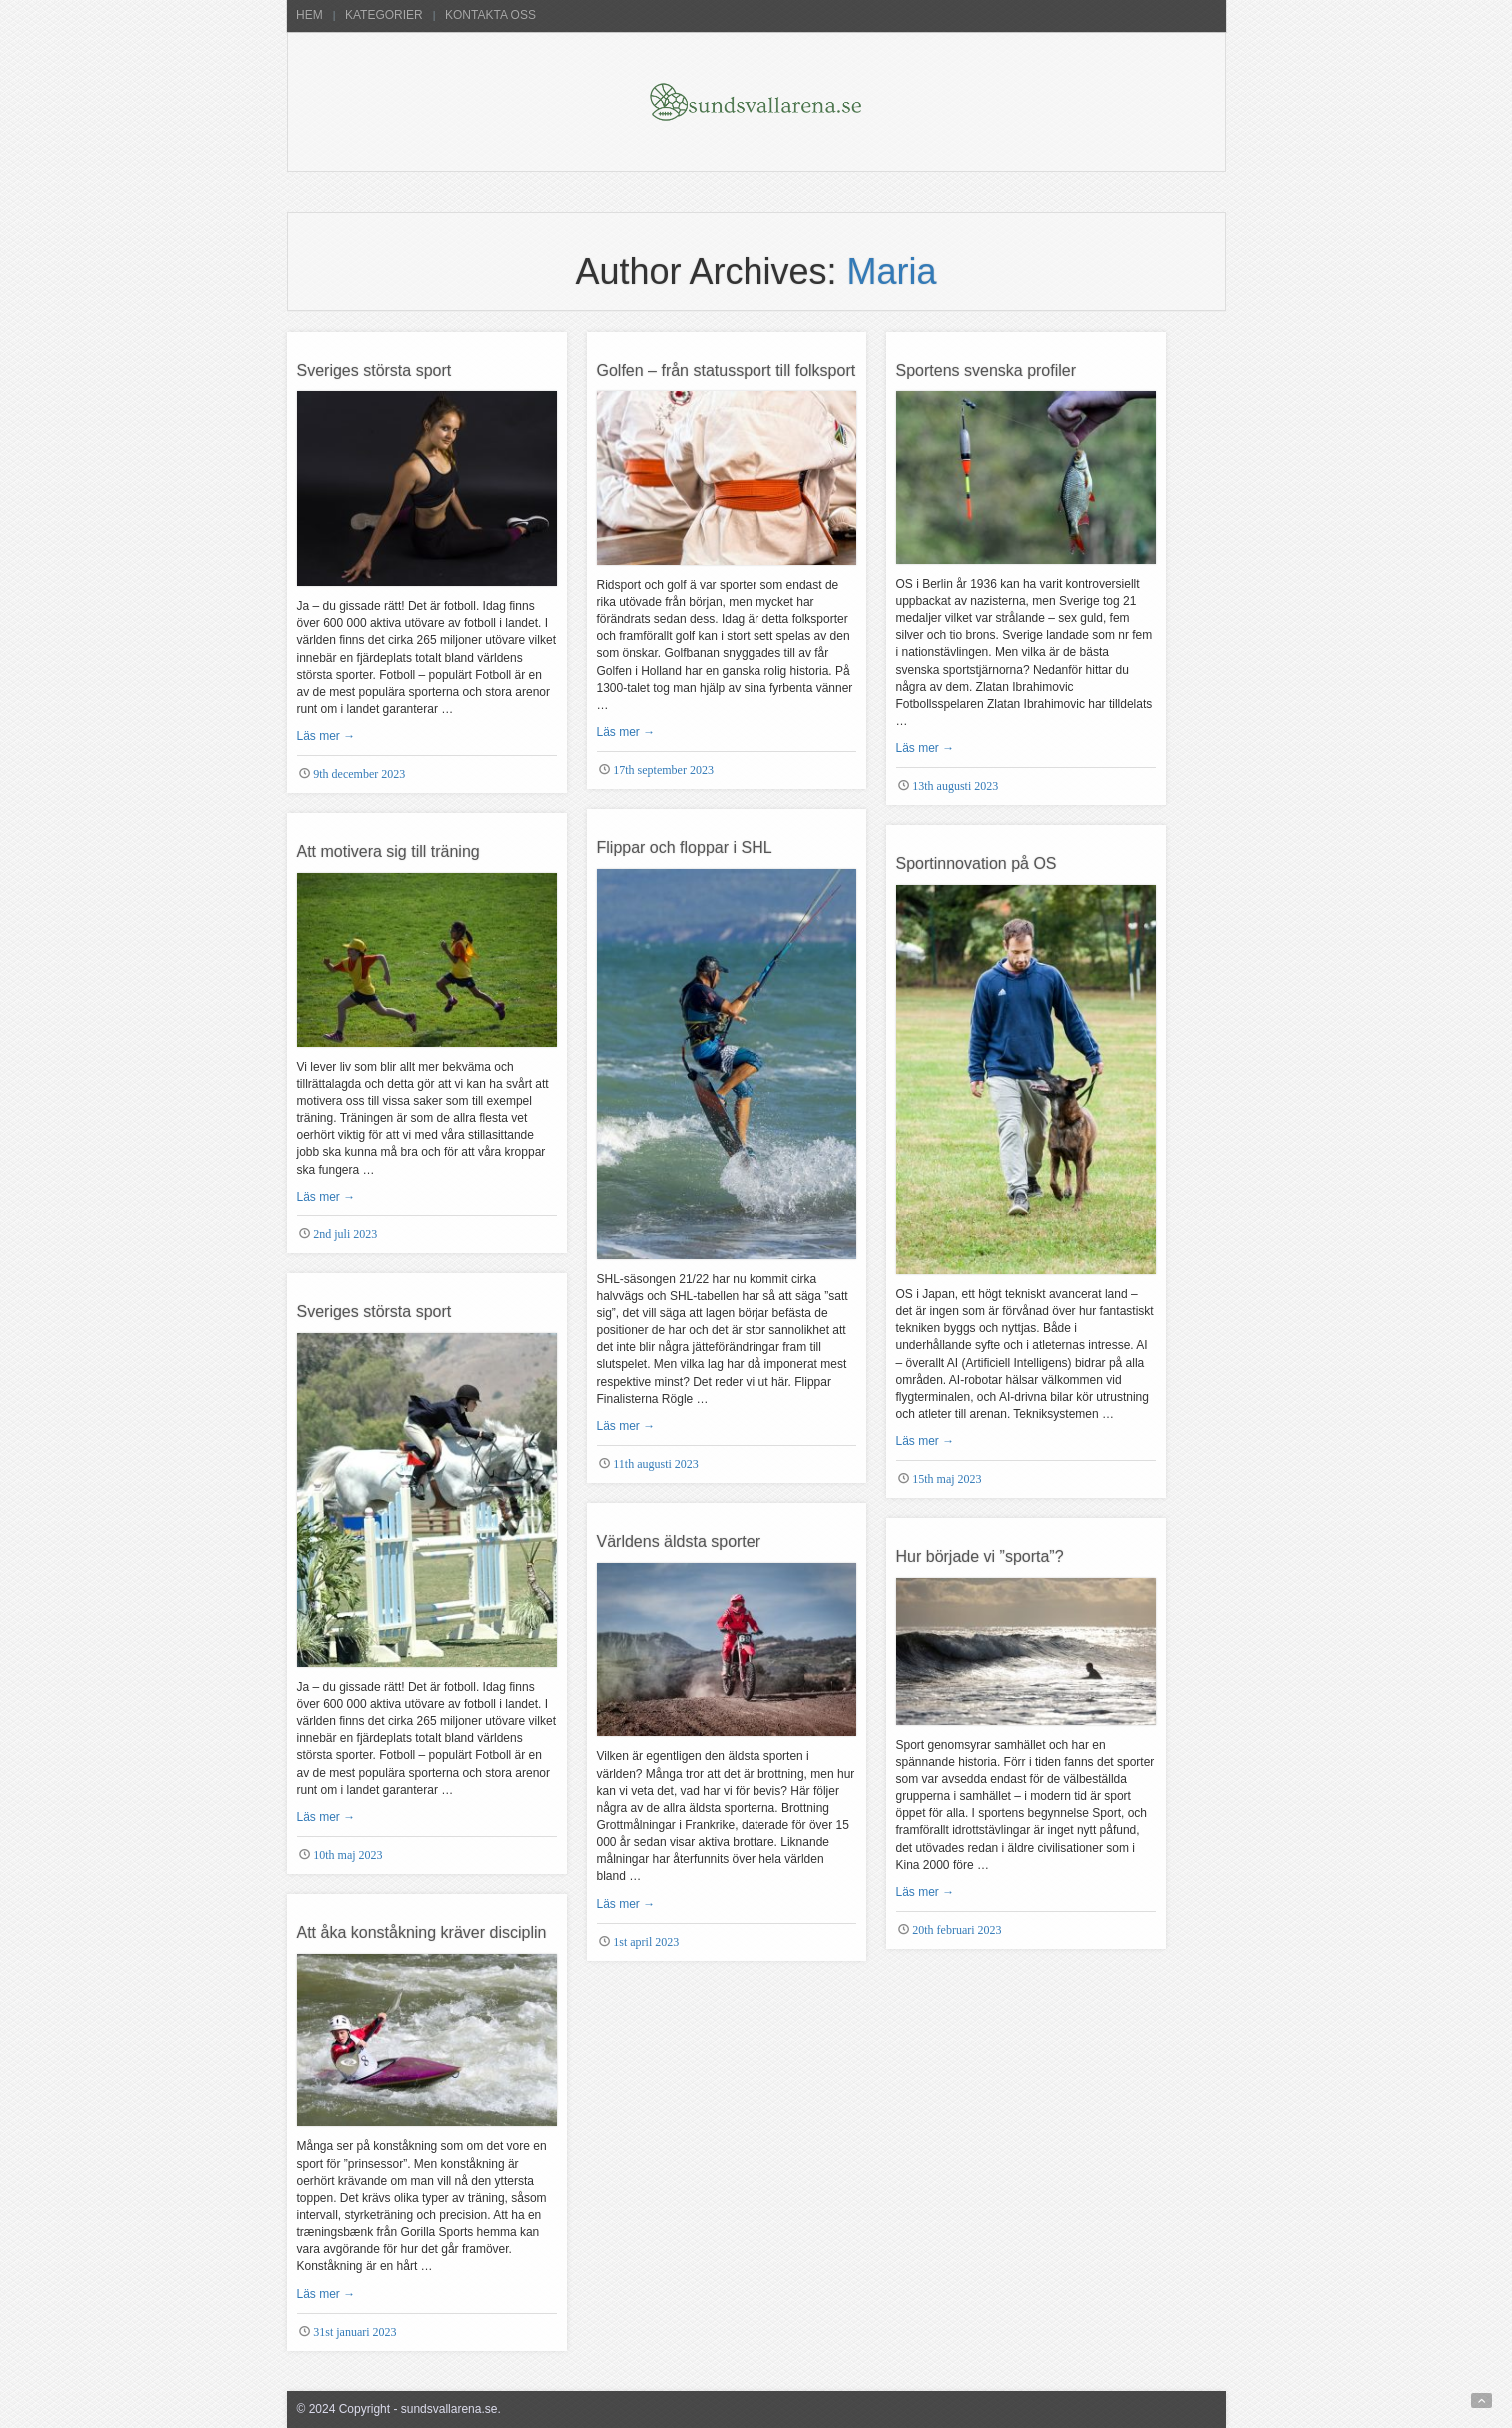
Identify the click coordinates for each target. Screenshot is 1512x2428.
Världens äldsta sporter (679, 1541)
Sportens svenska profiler (986, 370)
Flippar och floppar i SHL (684, 847)
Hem (309, 15)
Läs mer (326, 736)
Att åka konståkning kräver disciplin (422, 1932)
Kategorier (384, 15)
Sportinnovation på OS (976, 863)
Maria (892, 271)
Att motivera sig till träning (388, 851)
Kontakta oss (490, 15)
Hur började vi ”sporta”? (980, 1556)
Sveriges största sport (374, 370)
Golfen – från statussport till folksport (726, 370)
